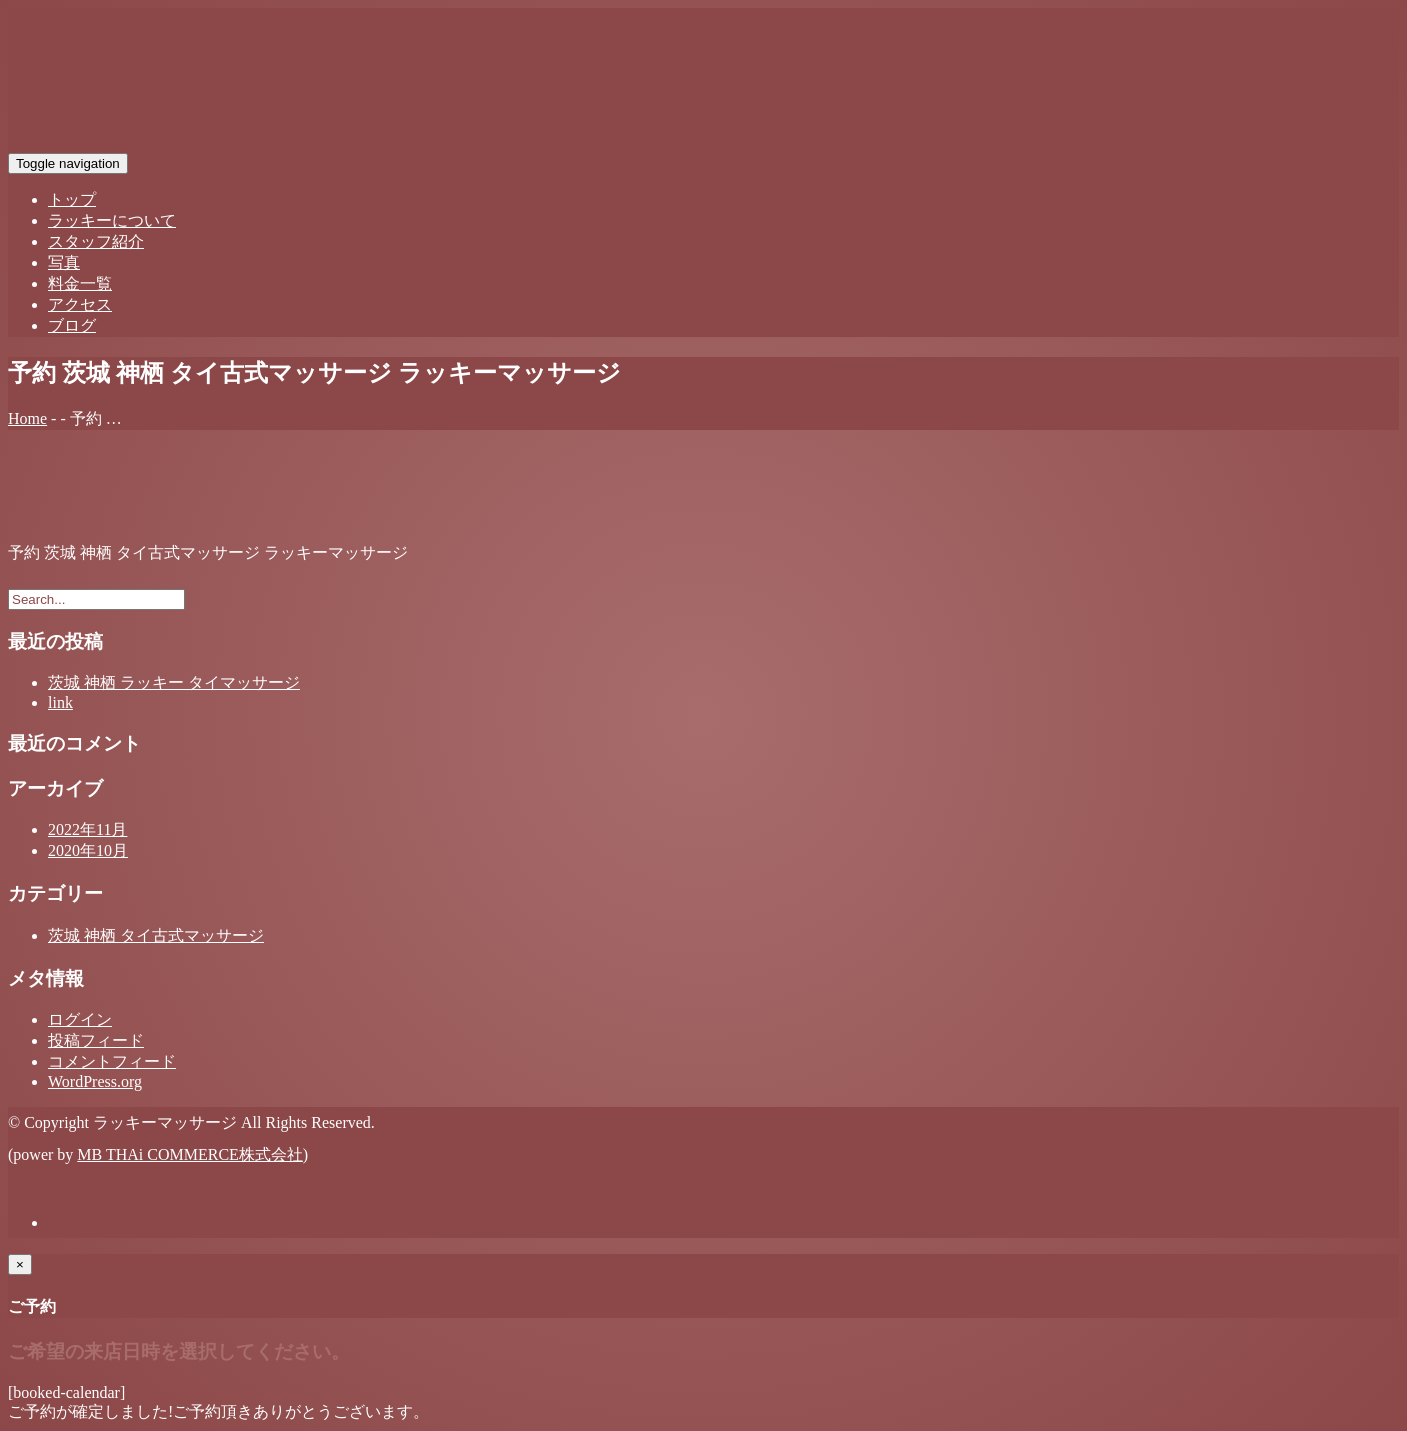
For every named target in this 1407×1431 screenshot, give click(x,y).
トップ (72, 199)
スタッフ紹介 (96, 241)
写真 (64, 262)
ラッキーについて (112, 220)
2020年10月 (88, 850)
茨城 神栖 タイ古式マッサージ (156, 935)
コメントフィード (112, 1061)
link (60, 702)
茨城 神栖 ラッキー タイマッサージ (174, 682)
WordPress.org (95, 1081)
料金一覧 (80, 283)
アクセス (80, 304)
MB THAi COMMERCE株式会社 (190, 1154)
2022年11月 (87, 829)
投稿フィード (96, 1040)
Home (27, 418)
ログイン (80, 1019)
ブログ (72, 325)
